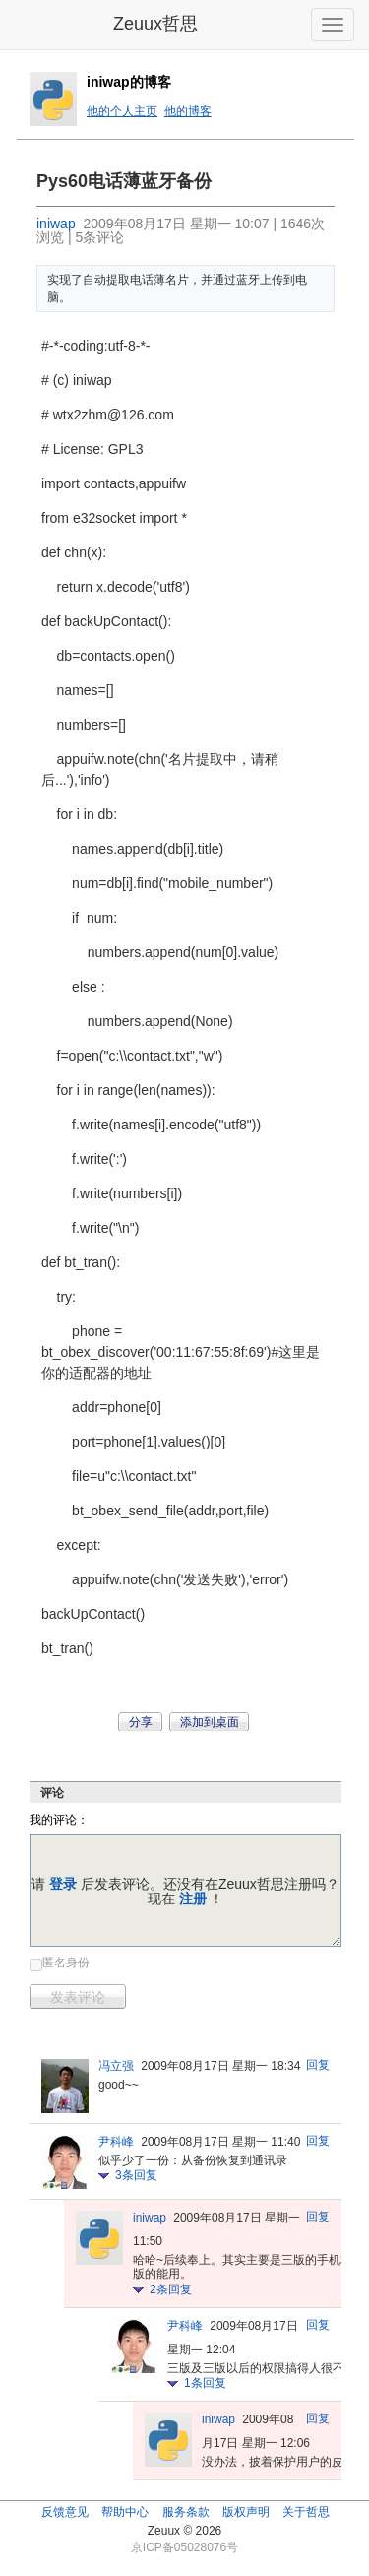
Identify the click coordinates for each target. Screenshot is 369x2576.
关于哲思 (306, 2512)
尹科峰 (116, 2142)
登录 (63, 1884)
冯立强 (116, 2066)
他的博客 (188, 111)
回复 (318, 2065)
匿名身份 (66, 1962)
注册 (193, 1898)
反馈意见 (65, 2512)
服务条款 (186, 2512)
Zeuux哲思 (155, 23)
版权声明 (246, 2512)
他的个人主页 (122, 111)
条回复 (136, 2175)
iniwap (56, 223)
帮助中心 (125, 2512)
